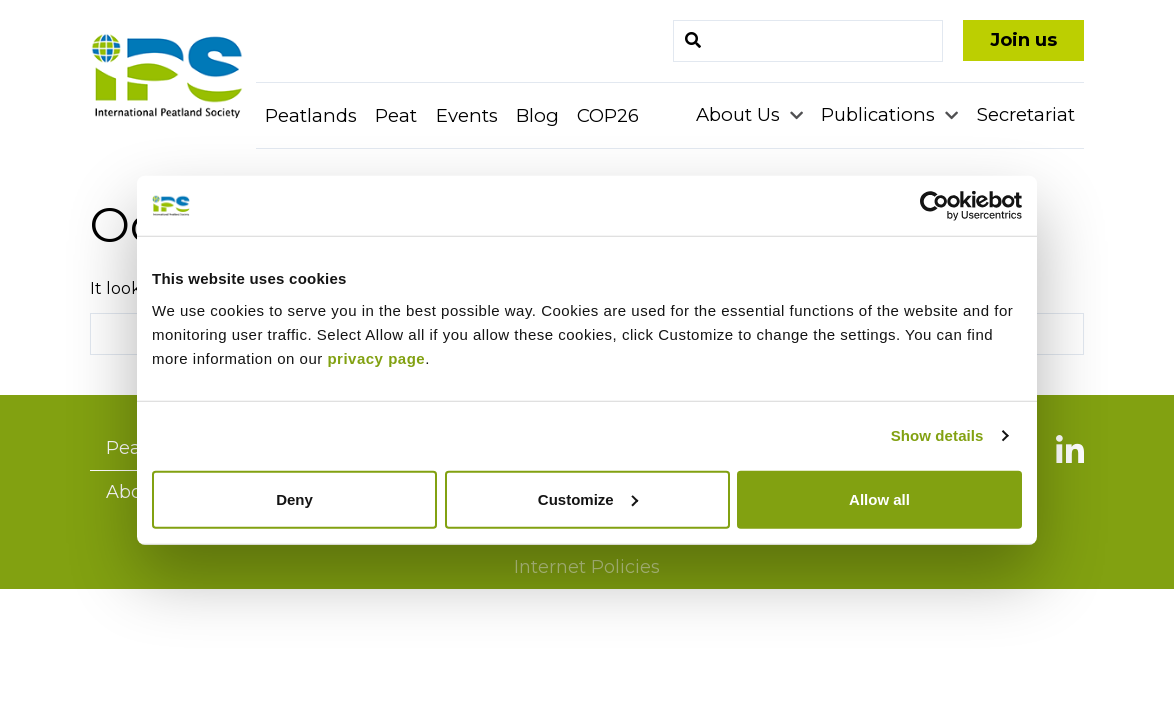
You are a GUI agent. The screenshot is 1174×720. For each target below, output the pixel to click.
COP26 (608, 115)
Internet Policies (587, 567)
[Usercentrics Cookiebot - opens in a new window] (934, 206)
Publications (880, 114)
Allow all (879, 498)
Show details (937, 435)
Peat (396, 115)
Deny (294, 498)
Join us (1023, 40)
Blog (537, 115)
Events (467, 115)
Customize (588, 498)
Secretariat (1026, 114)
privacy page (376, 357)
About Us (740, 114)
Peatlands (311, 115)
